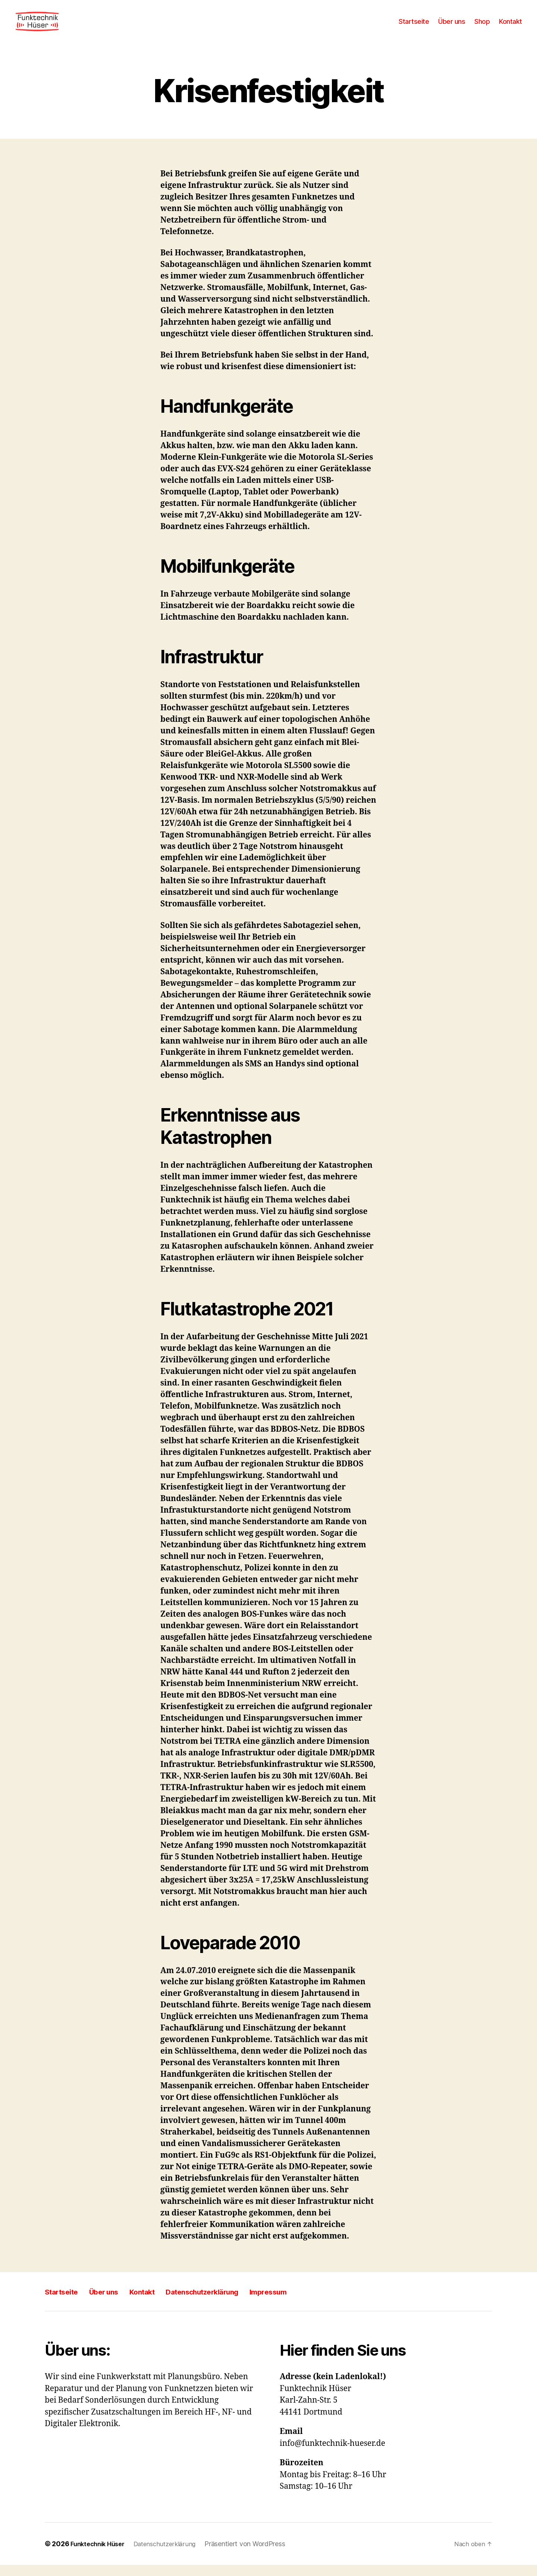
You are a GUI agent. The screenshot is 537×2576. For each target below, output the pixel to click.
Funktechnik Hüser (100, 2555)
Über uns (451, 27)
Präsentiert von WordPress (254, 2555)
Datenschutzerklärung (238, 2302)
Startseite (414, 27)
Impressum (319, 2302)
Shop (482, 27)
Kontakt (510, 27)
